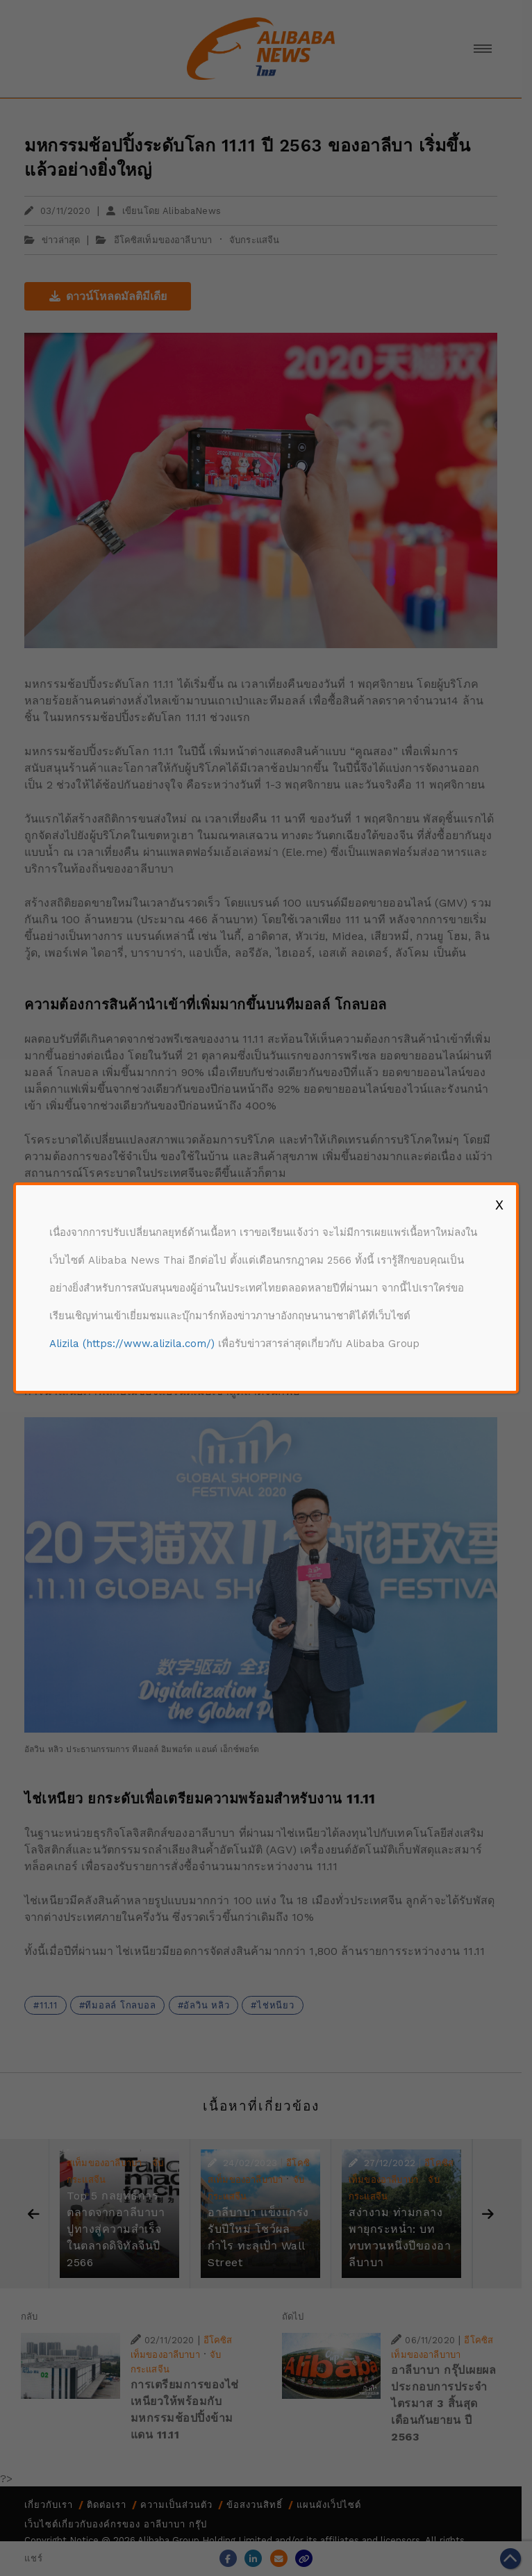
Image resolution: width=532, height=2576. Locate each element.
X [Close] (499, 1204)
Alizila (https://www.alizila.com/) (132, 1343)
